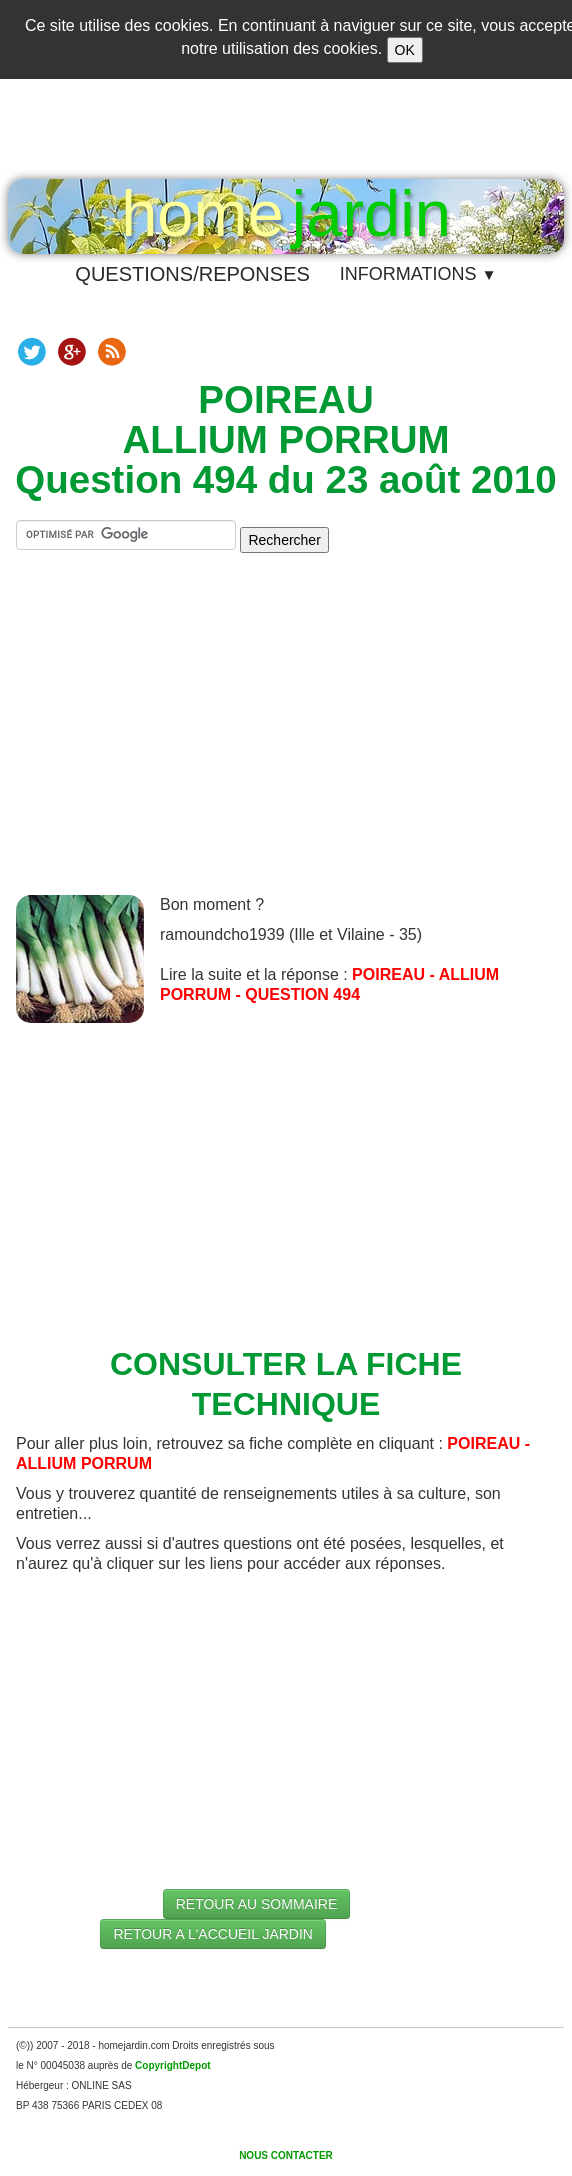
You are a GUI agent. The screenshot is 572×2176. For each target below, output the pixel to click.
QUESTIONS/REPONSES (192, 274)
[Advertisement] (294, 740)
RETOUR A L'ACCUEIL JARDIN (213, 1934)
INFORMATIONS (418, 274)
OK (405, 50)
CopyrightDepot (173, 2065)
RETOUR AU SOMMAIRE (257, 1904)
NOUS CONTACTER (286, 2155)
